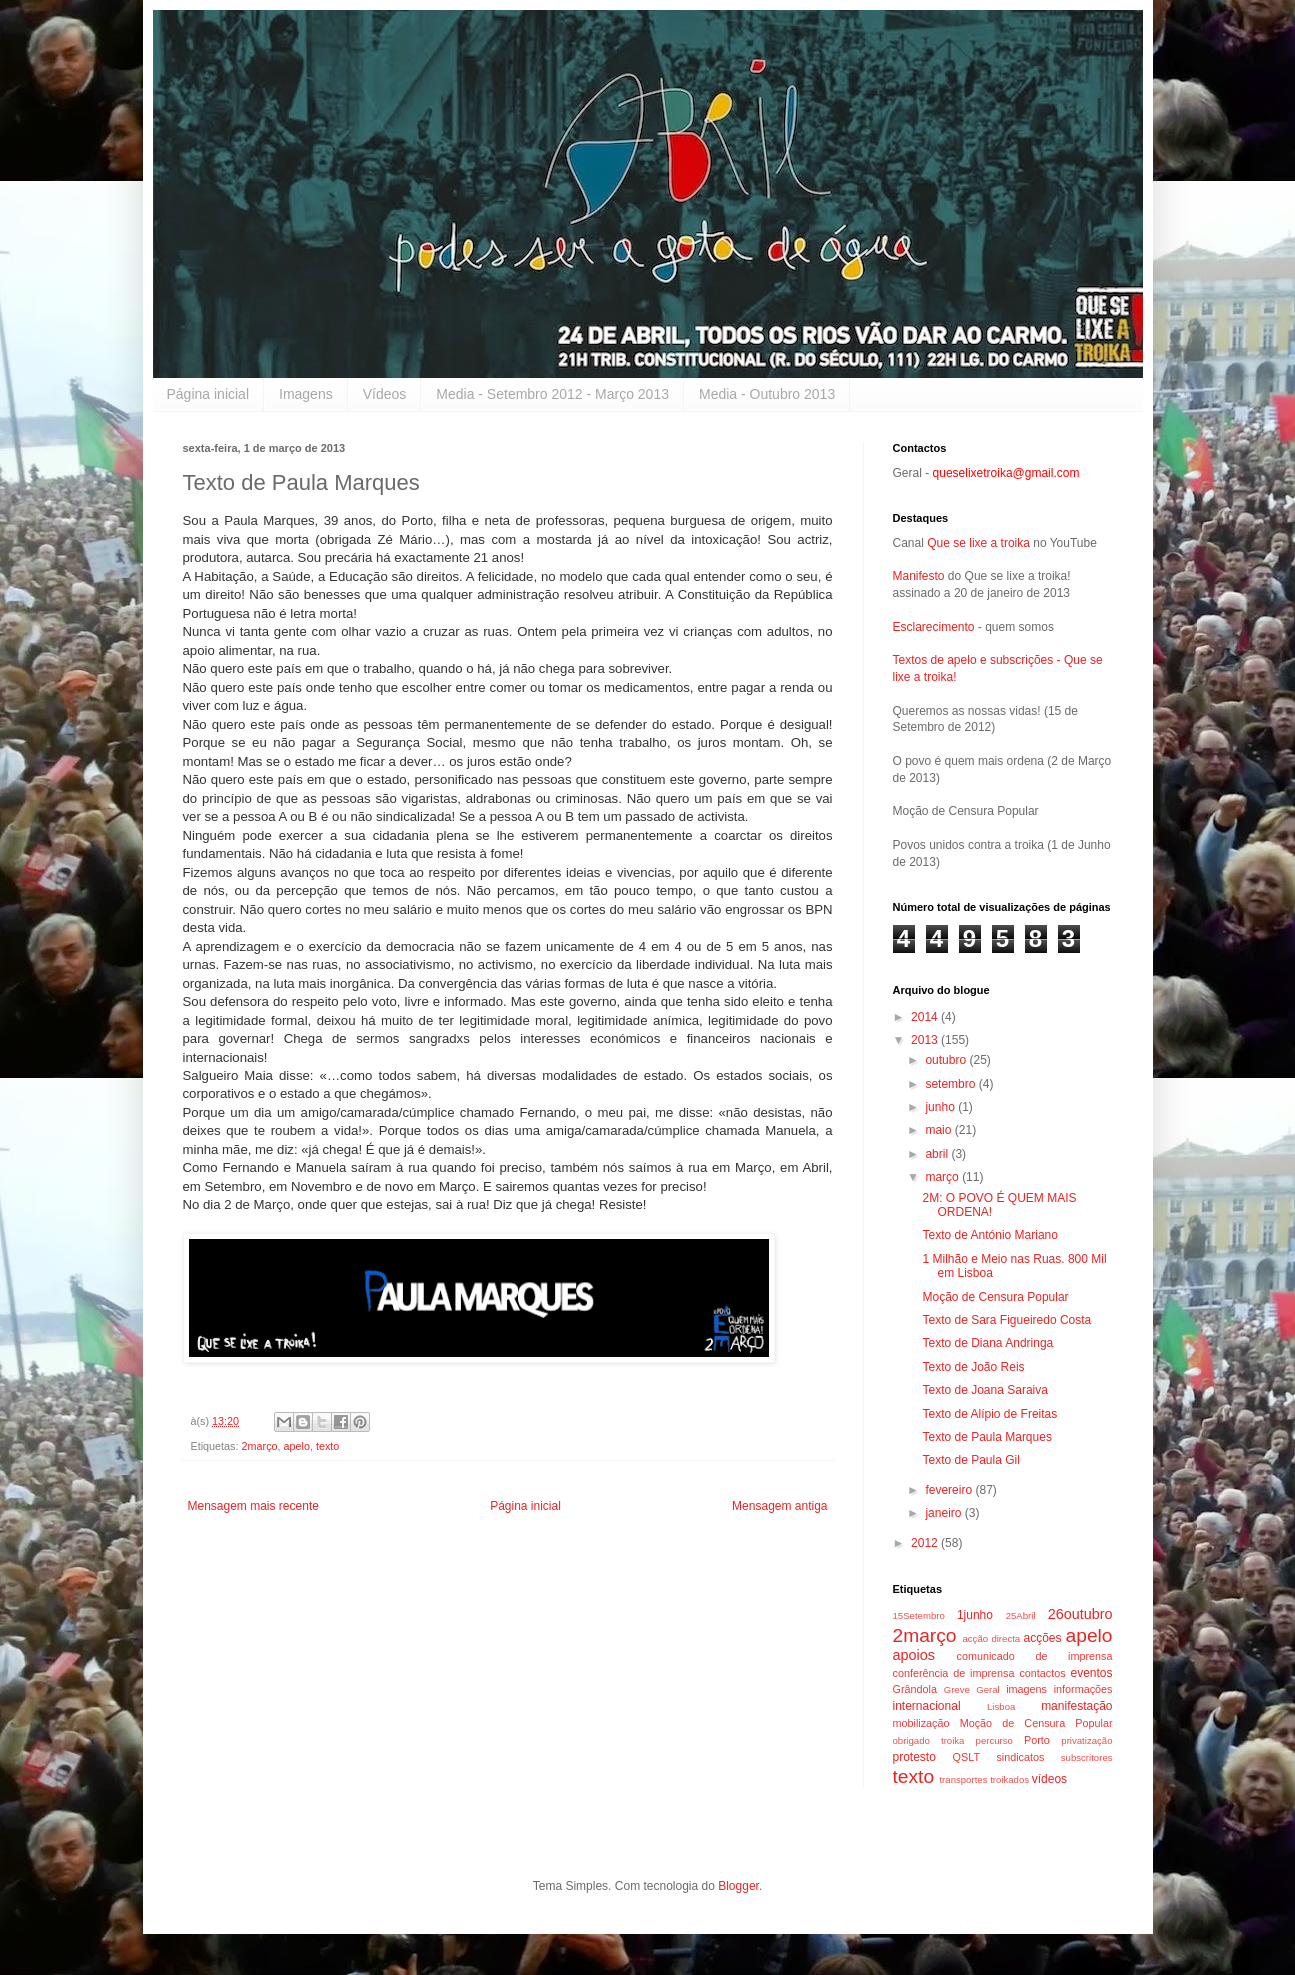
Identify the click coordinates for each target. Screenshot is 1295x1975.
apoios (914, 1655)
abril (938, 1154)
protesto (914, 1757)
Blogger (738, 1886)
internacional (927, 1706)
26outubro (1080, 1614)
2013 (926, 1040)
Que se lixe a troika (978, 543)
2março (260, 1446)
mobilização (921, 1723)
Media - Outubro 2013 (767, 394)
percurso (994, 1740)
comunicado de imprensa (1035, 1656)
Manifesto (919, 576)
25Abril (1021, 1615)
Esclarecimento (934, 627)
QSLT (966, 1757)
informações (1083, 1689)
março (943, 1177)
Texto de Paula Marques (986, 1437)
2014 (926, 1017)
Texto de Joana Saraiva (984, 1390)
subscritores (1087, 1757)
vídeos (1049, 1779)
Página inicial (208, 394)
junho (941, 1107)
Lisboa (1001, 1706)
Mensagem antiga (779, 1506)
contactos (1042, 1673)
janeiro (944, 1513)
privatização (1086, 1740)
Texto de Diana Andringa (987, 1343)
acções (1043, 1638)
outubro (947, 1060)
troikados (1009, 1779)
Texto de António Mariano (989, 1235)
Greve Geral (972, 1689)
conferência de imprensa (954, 1673)
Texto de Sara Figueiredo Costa (1006, 1320)
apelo (297, 1446)
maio (939, 1130)
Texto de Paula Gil (970, 1460)
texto (327, 1446)
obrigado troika (929, 1740)
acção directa (991, 1638)
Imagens (306, 394)
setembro (951, 1084)
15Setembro (919, 1615)
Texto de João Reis (973, 1367)
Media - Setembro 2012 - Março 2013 (552, 394)
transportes (963, 1779)
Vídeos (385, 394)
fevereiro (950, 1490)
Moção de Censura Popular (995, 1297)
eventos (1092, 1673)
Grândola (915, 1689)
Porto (1037, 1740)
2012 (926, 1543)
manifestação (1076, 1706)
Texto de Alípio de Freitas (989, 1414)
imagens (1026, 1689)
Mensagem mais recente (253, 1506)
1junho (975, 1615)
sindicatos (1020, 1757)
